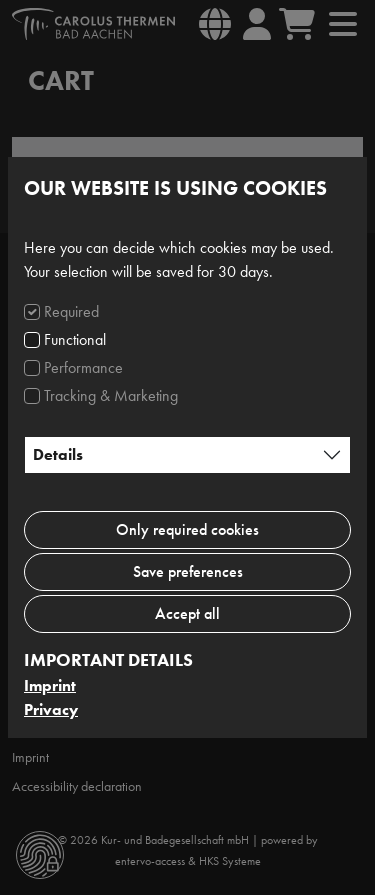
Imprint (50, 685)
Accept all (187, 613)
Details (58, 454)
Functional (75, 339)
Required (71, 311)
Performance (83, 367)
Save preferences (188, 571)
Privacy (51, 709)
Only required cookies (187, 529)
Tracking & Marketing (111, 395)
